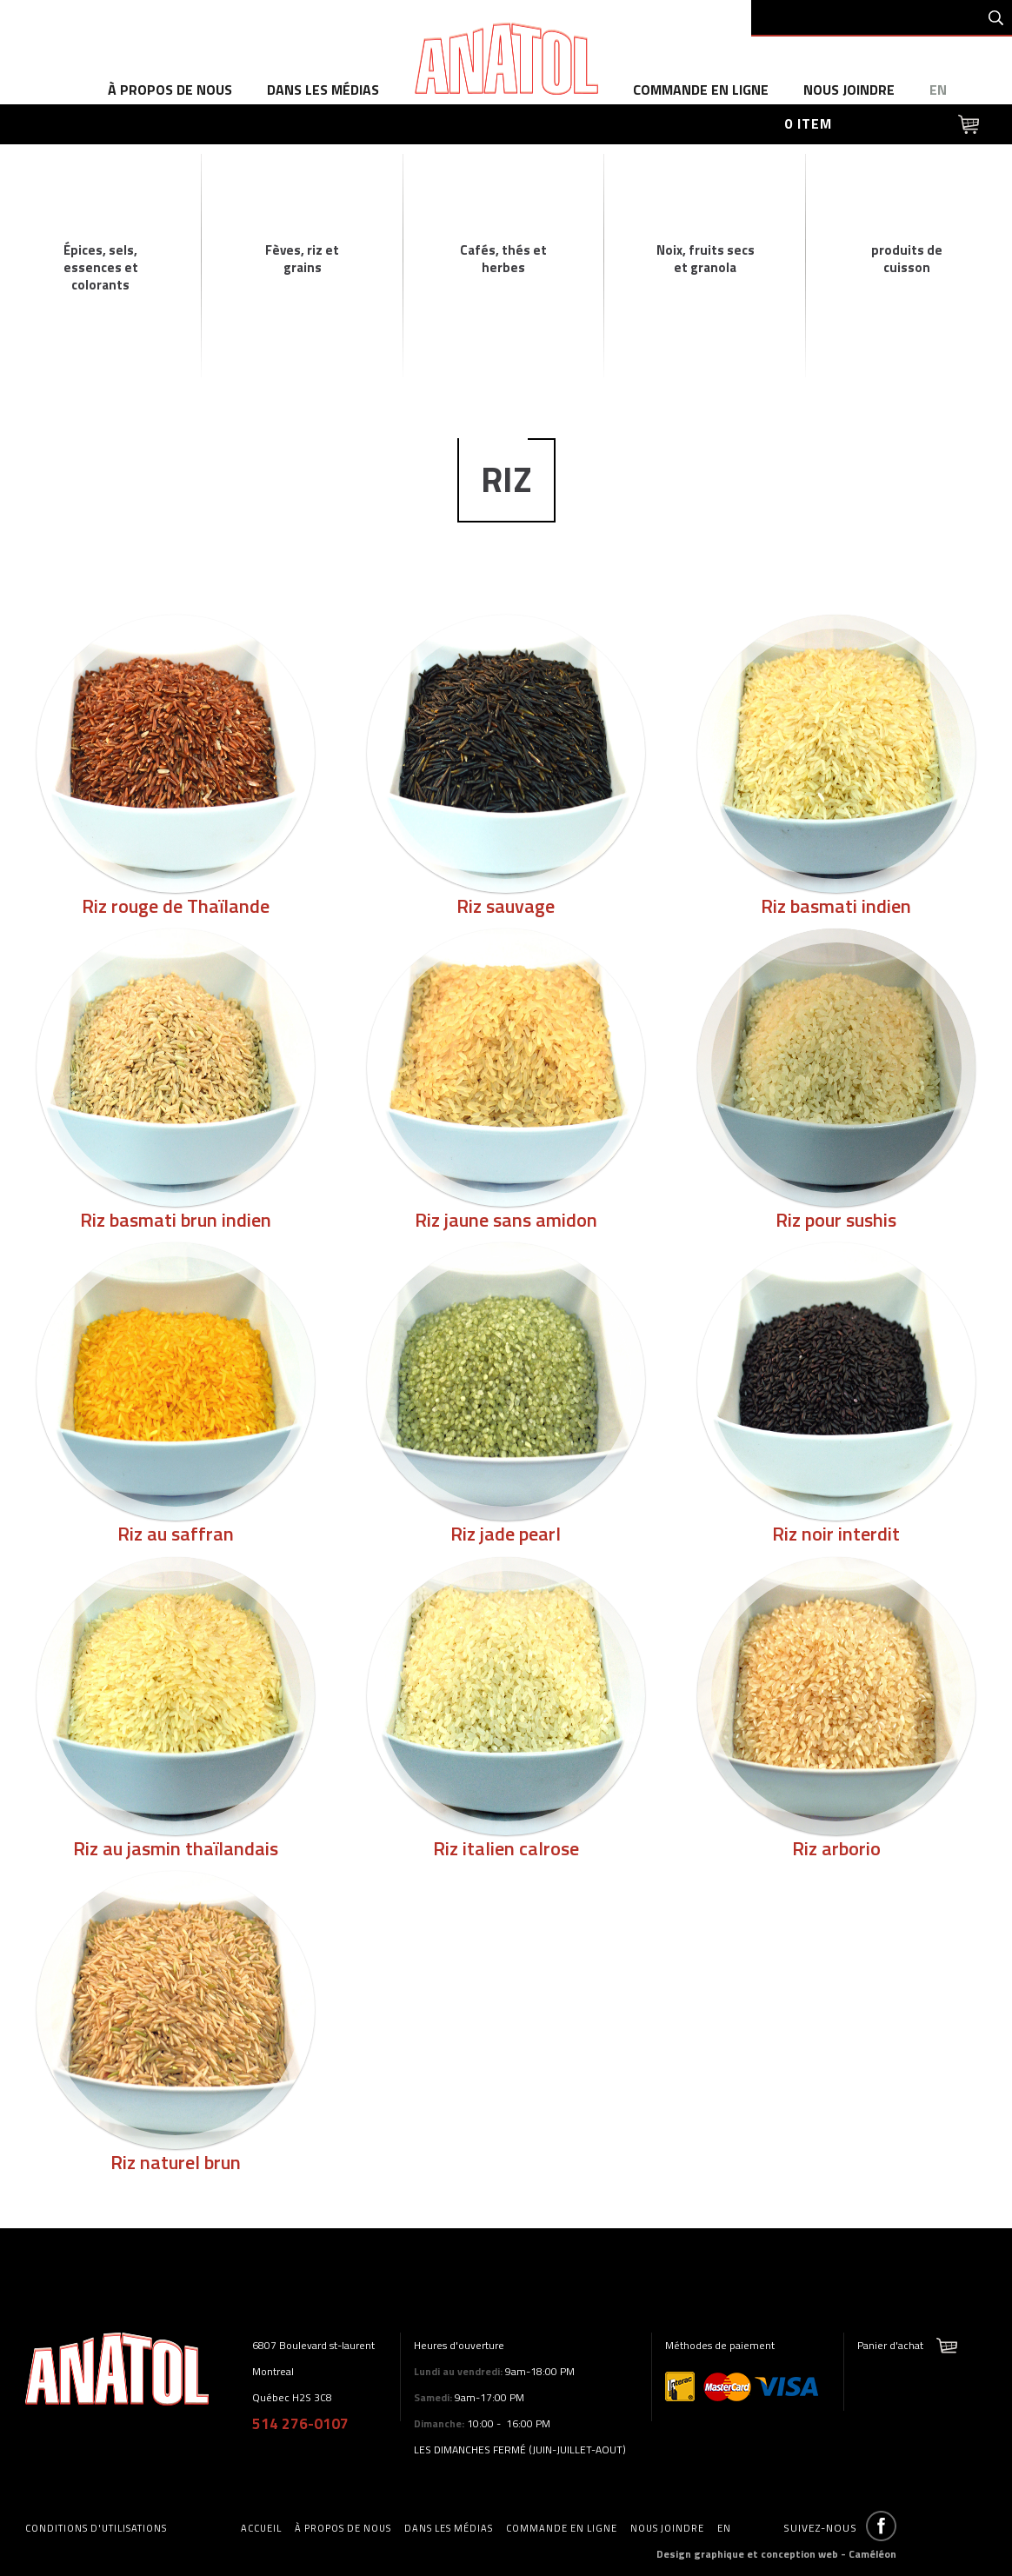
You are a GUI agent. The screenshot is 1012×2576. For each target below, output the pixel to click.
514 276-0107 (300, 2424)
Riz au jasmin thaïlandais (175, 1848)
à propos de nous (170, 89)
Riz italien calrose (506, 1848)
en (938, 89)
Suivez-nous (820, 2527)
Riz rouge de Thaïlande (176, 906)
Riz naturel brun (175, 2162)
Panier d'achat (890, 2345)
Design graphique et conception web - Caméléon (776, 2554)
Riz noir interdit (836, 1534)
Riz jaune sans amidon (506, 1220)
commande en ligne (701, 89)
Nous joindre (849, 89)
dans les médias (323, 89)
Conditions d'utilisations (96, 2528)
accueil (261, 2528)
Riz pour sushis (836, 1220)
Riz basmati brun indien (175, 1220)
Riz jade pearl (505, 1534)
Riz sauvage (505, 906)
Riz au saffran (175, 1534)
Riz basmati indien (836, 906)
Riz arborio (836, 1848)
